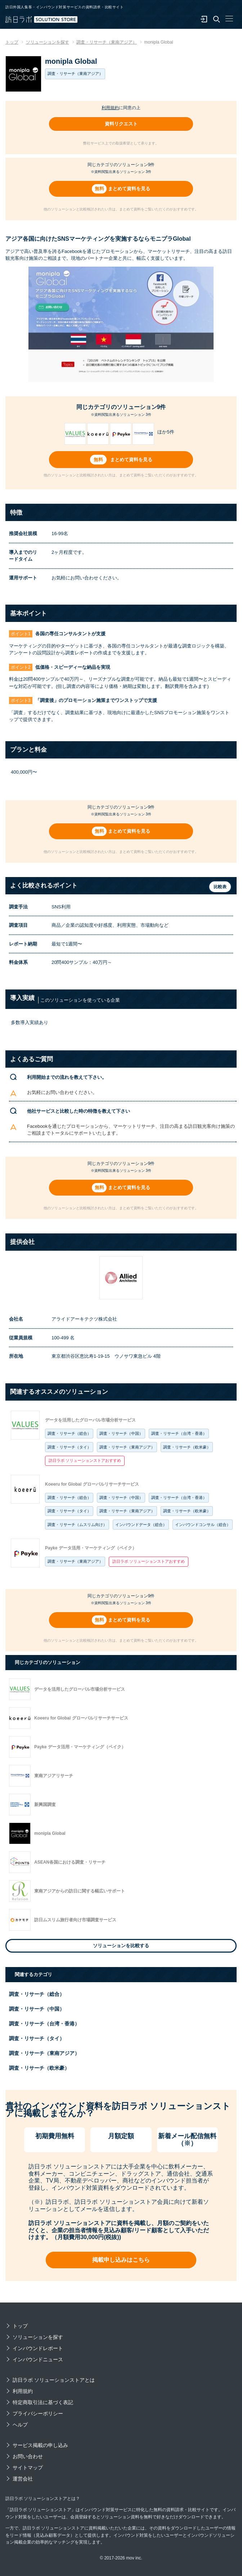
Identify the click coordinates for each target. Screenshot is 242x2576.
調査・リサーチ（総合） (69, 1433)
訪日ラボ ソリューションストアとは (54, 2380)
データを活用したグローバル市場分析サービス (90, 1420)
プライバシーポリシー (38, 2413)
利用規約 (110, 107)
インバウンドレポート (38, 2348)
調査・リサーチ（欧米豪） (187, 1447)
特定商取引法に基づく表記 (43, 2402)
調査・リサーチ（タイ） (69, 1447)
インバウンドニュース (38, 2359)
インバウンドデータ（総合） (141, 1524)
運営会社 (23, 2479)
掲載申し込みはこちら (121, 2260)
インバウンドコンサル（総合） (202, 1524)
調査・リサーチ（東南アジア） (127, 1447)
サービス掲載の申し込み (40, 2445)
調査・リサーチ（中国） (121, 1433)
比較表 (220, 886)
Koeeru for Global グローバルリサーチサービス (92, 1484)
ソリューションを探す (38, 2337)
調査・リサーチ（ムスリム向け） (77, 1524)
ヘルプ (20, 2425)
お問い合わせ (28, 2456)
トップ (20, 2326)
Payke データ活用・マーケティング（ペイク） (90, 1548)
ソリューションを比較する (121, 1945)
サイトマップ (28, 2467)
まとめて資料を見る (129, 188)
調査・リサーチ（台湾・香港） (179, 1433)
